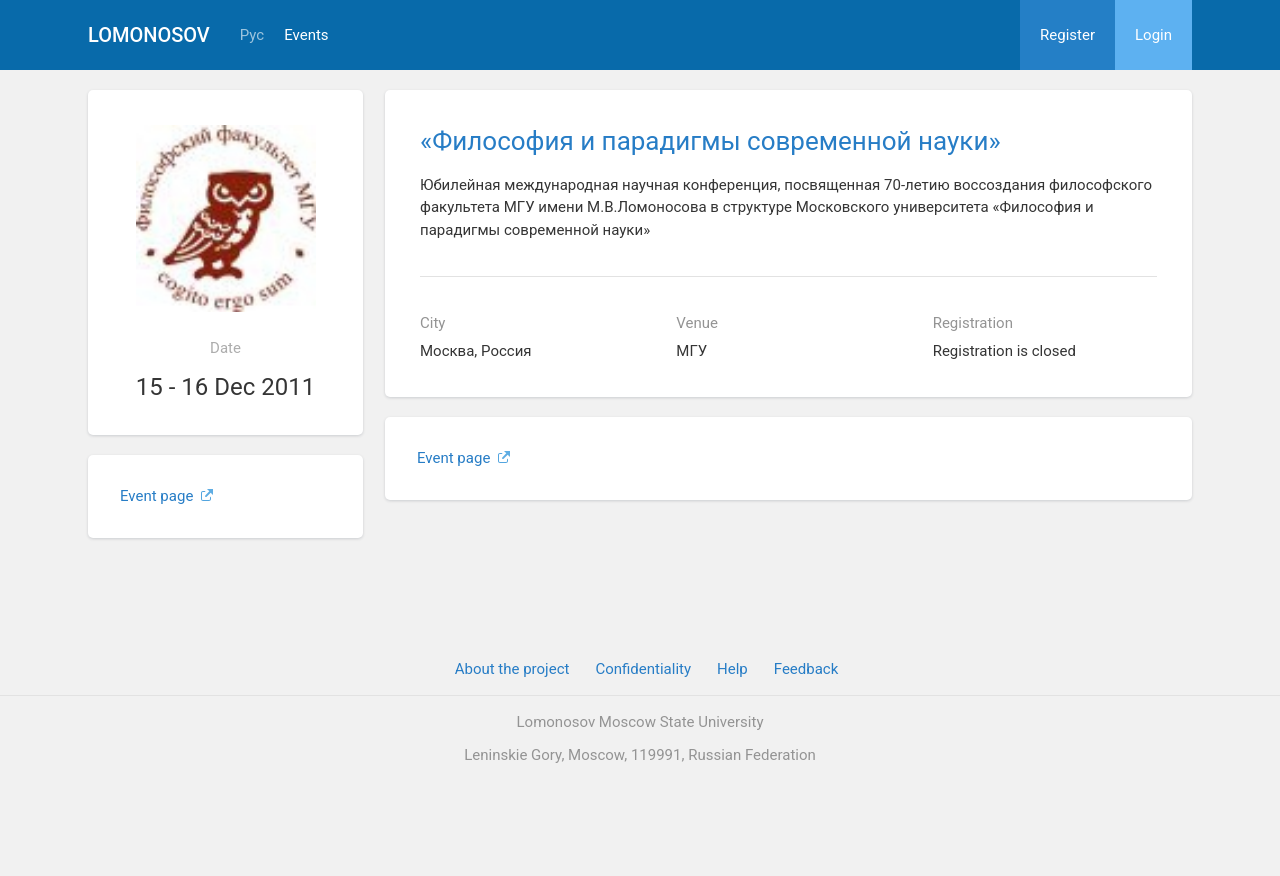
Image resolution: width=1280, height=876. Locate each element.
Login (1153, 35)
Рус (252, 35)
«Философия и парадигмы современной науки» (710, 141)
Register (1067, 35)
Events (306, 35)
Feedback (806, 669)
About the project (512, 669)
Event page (166, 496)
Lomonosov (149, 35)
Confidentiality (643, 669)
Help (732, 669)
